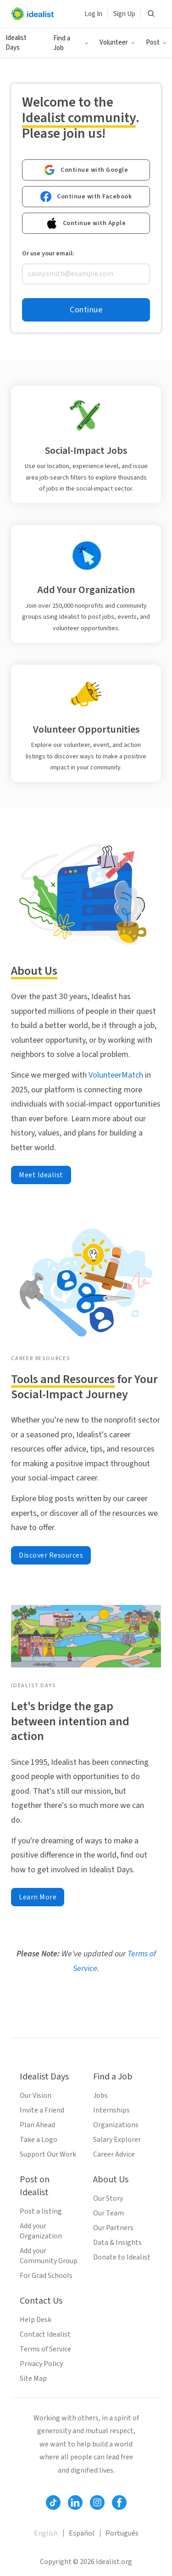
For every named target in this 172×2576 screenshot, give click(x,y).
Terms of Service (45, 2349)
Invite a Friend (42, 2110)
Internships (111, 2110)
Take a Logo (38, 2140)
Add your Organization (41, 2231)
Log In (93, 14)
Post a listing (41, 2211)
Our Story (108, 2198)
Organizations (116, 2125)
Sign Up (124, 14)
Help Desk (35, 2320)
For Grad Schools (46, 2276)
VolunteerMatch (115, 1075)
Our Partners (113, 2228)
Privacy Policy (41, 2364)
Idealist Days (16, 42)
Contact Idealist (45, 2334)
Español (81, 2533)
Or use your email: (48, 253)
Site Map (33, 2378)
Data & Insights (117, 2242)
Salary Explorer (117, 2140)
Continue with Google (86, 169)
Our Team (108, 2213)
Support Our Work (48, 2154)
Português (122, 2533)
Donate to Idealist (121, 2257)
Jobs (100, 2095)
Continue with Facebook (86, 196)
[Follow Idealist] (53, 2502)
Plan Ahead (37, 2125)
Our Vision (35, 2095)
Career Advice (114, 2154)
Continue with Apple (86, 223)
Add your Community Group (49, 2256)
